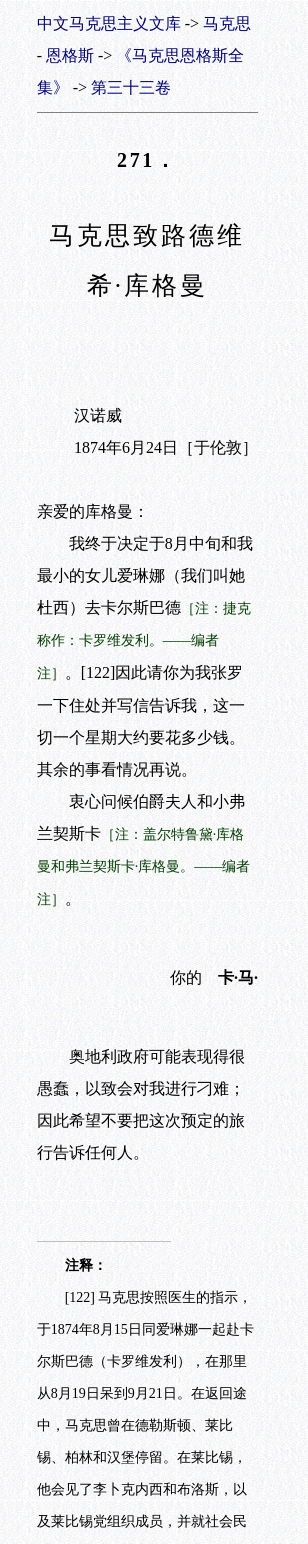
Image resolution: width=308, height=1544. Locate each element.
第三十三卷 (131, 87)
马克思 (227, 23)
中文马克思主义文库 (109, 23)
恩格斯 (70, 55)
